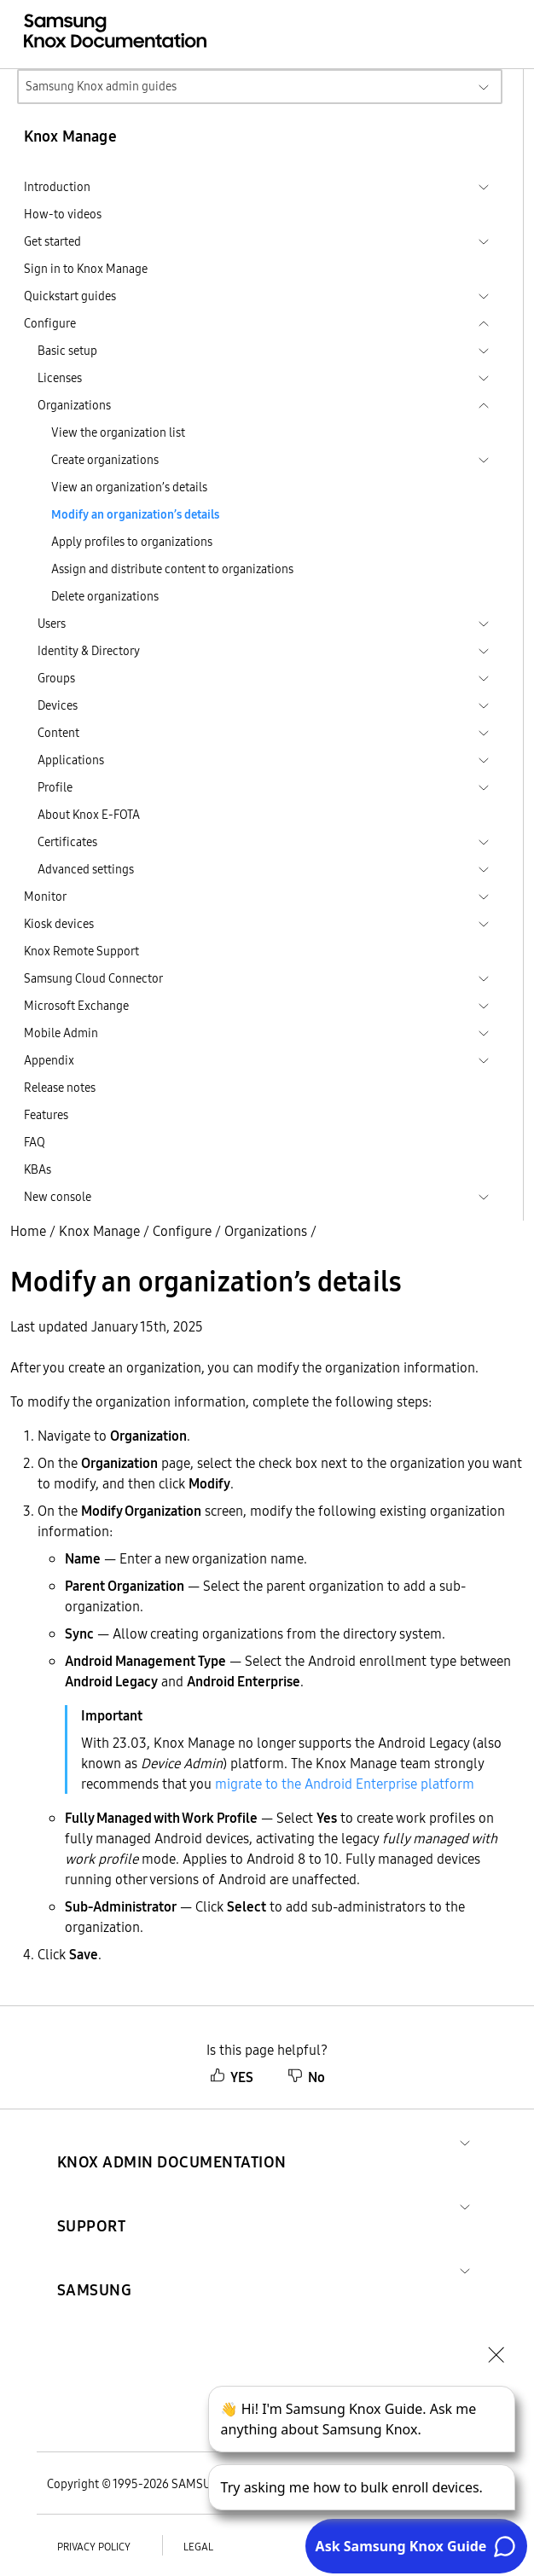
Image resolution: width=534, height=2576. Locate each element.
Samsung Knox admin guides (101, 86)
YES (231, 2077)
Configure (182, 1230)
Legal (198, 2546)
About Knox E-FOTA (89, 814)
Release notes (60, 1087)
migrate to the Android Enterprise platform (344, 1783)
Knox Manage (99, 1230)
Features (46, 1114)
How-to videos (63, 214)
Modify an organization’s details (135, 514)
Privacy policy (94, 2546)
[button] (172, 2141)
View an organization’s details (129, 487)
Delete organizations (105, 596)
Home (28, 1230)
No (306, 2077)
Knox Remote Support (81, 951)
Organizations (265, 1230)
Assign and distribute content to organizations (172, 568)
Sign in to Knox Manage (86, 268)
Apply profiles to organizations (131, 541)
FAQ (34, 1142)
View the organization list (118, 432)
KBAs (37, 1169)
